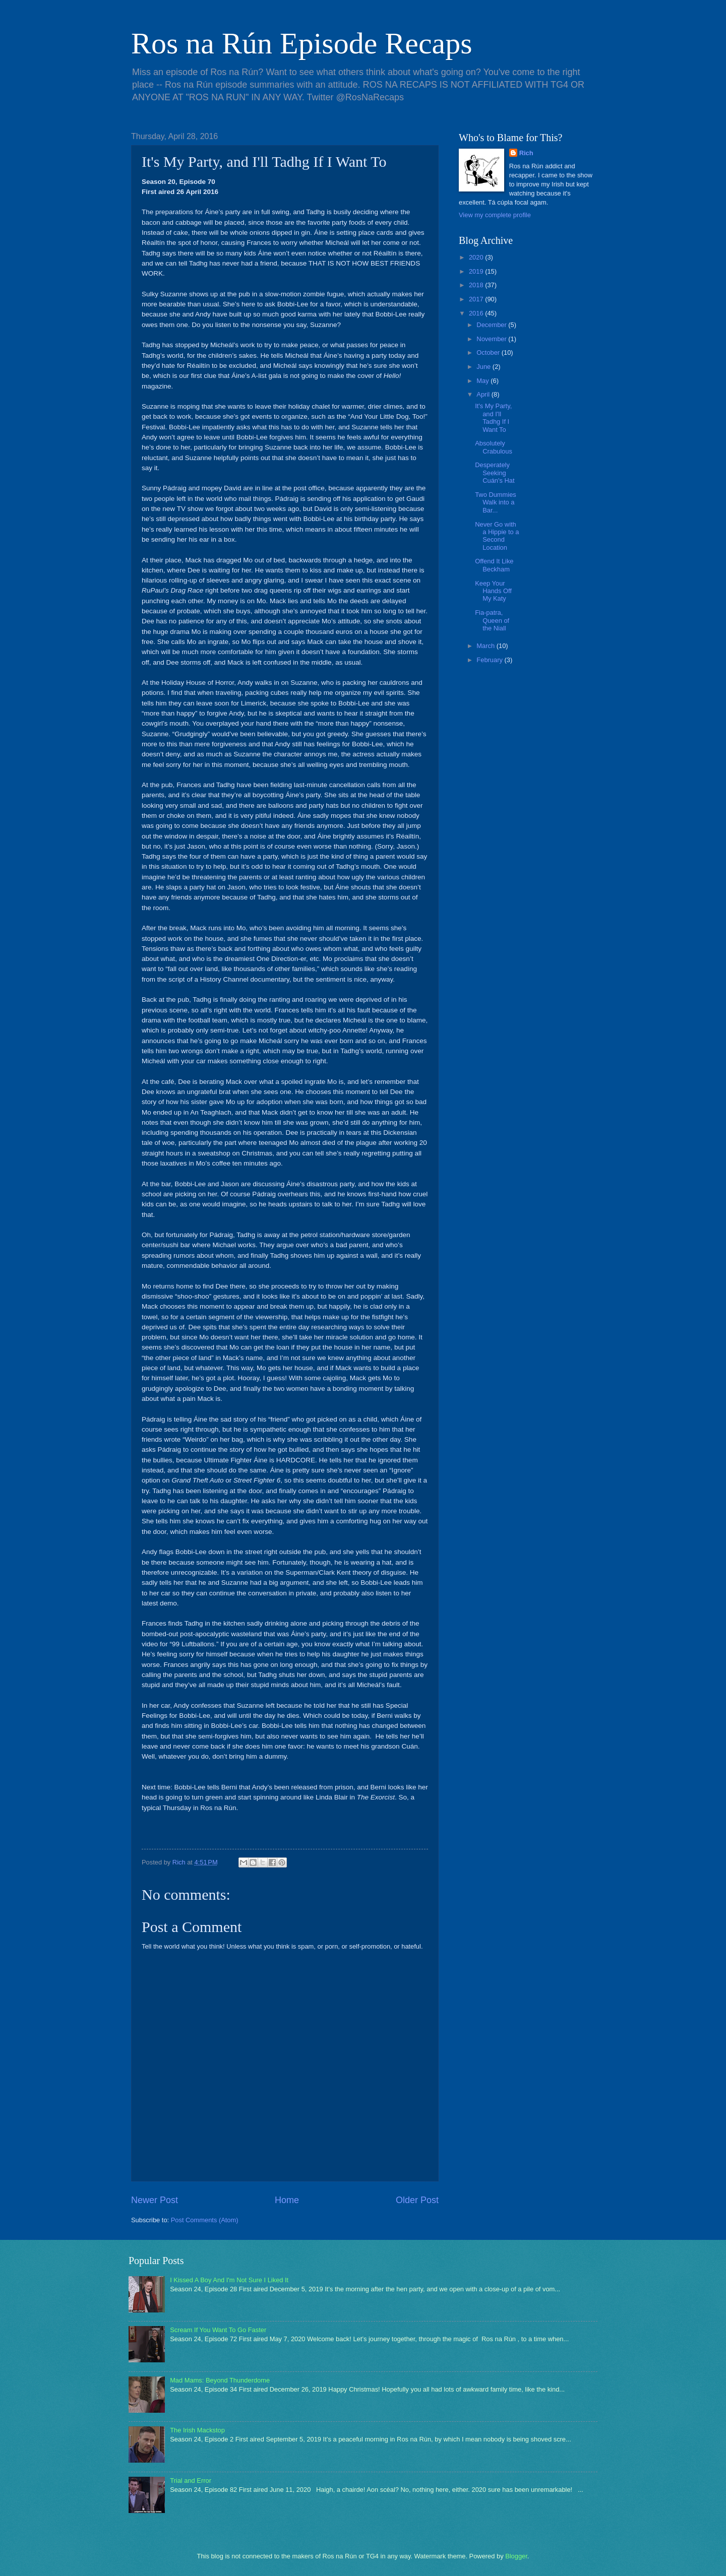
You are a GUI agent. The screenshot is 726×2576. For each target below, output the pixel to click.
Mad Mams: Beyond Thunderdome (220, 2380)
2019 (477, 271)
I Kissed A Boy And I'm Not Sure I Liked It (229, 2280)
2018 (477, 285)
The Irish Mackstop (197, 2430)
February (490, 660)
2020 (477, 257)
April (483, 394)
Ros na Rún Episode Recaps (301, 43)
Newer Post (154, 2200)
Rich (526, 153)
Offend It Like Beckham (494, 564)
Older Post (417, 2200)
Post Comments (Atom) (204, 2220)
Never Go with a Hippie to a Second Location (497, 536)
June (484, 366)
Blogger (516, 2556)
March (486, 646)
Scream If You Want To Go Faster (218, 2330)
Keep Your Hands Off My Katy (493, 591)
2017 (477, 299)
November (492, 339)
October (488, 352)
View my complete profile (495, 215)
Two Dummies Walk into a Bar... (495, 502)
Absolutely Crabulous (493, 447)
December (492, 325)
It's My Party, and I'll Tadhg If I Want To (493, 417)
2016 (477, 313)
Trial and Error (190, 2480)
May (483, 380)
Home (287, 2200)
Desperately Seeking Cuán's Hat (494, 472)
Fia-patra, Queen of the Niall (492, 620)
